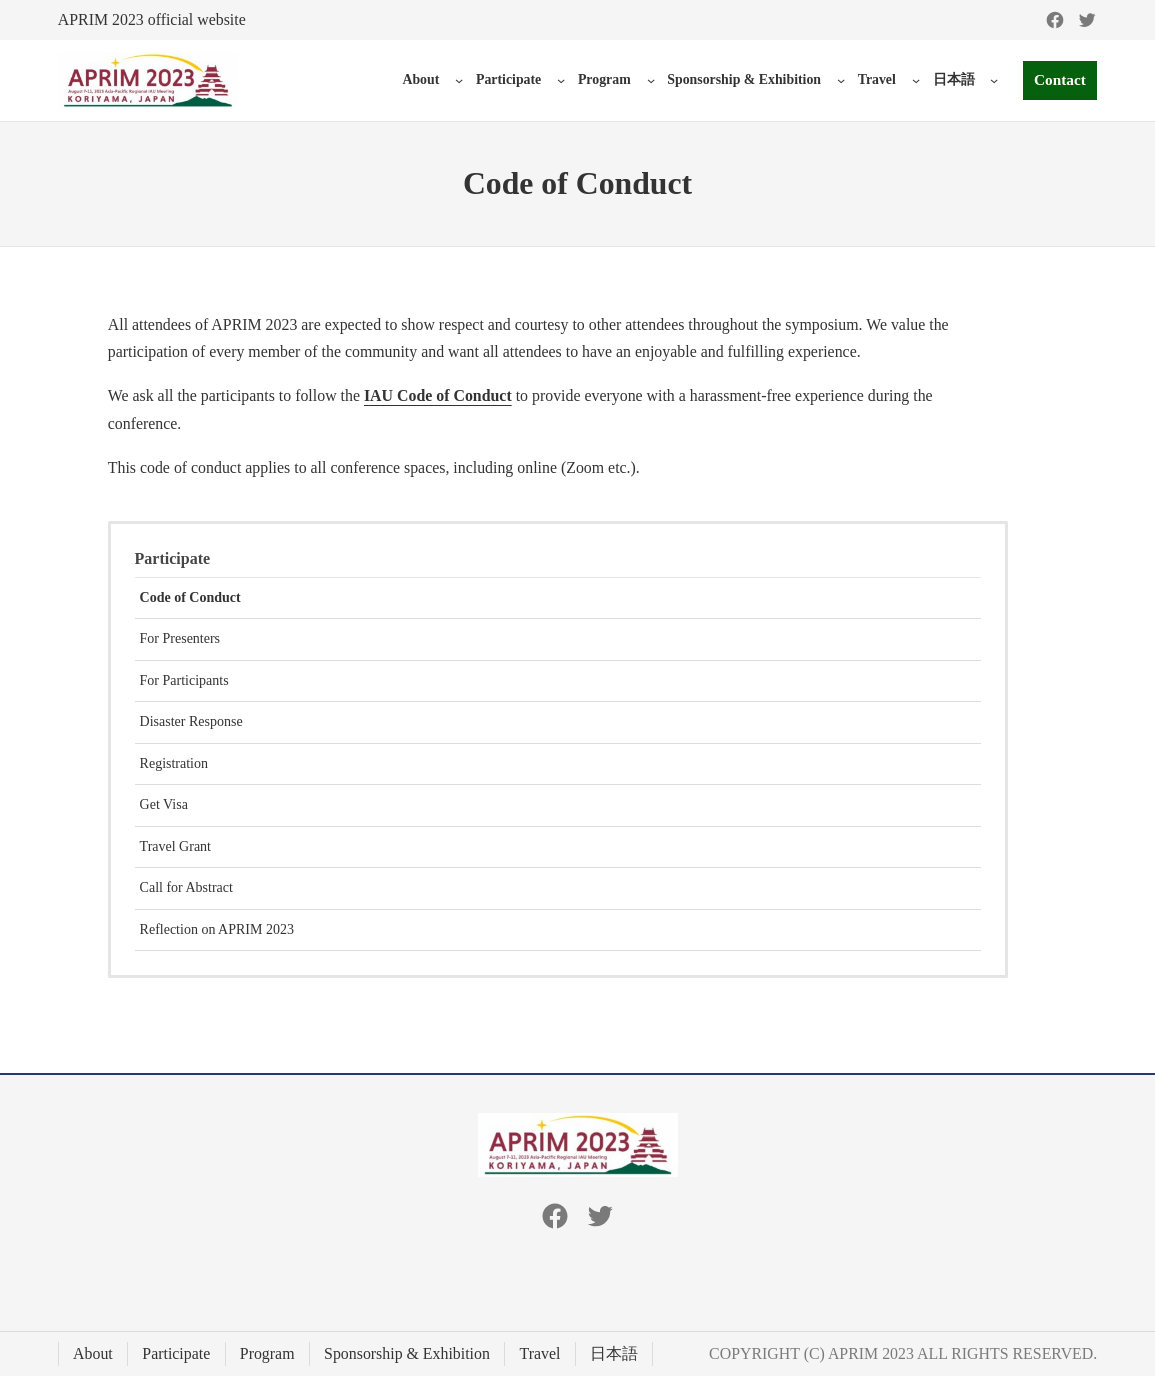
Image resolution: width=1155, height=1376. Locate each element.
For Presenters (180, 638)
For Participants (184, 680)
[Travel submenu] (913, 80)
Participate (505, 79)
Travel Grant (175, 846)
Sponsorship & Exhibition (741, 79)
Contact (1059, 80)
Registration (174, 763)
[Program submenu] (648, 80)
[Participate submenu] (558, 80)
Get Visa (164, 804)
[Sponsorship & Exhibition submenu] (838, 80)
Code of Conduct (190, 597)
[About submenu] (456, 80)
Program (601, 79)
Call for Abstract (186, 887)
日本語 (951, 79)
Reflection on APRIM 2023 (217, 929)
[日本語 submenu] (992, 80)
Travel (874, 79)
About (418, 79)
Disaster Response (191, 721)
